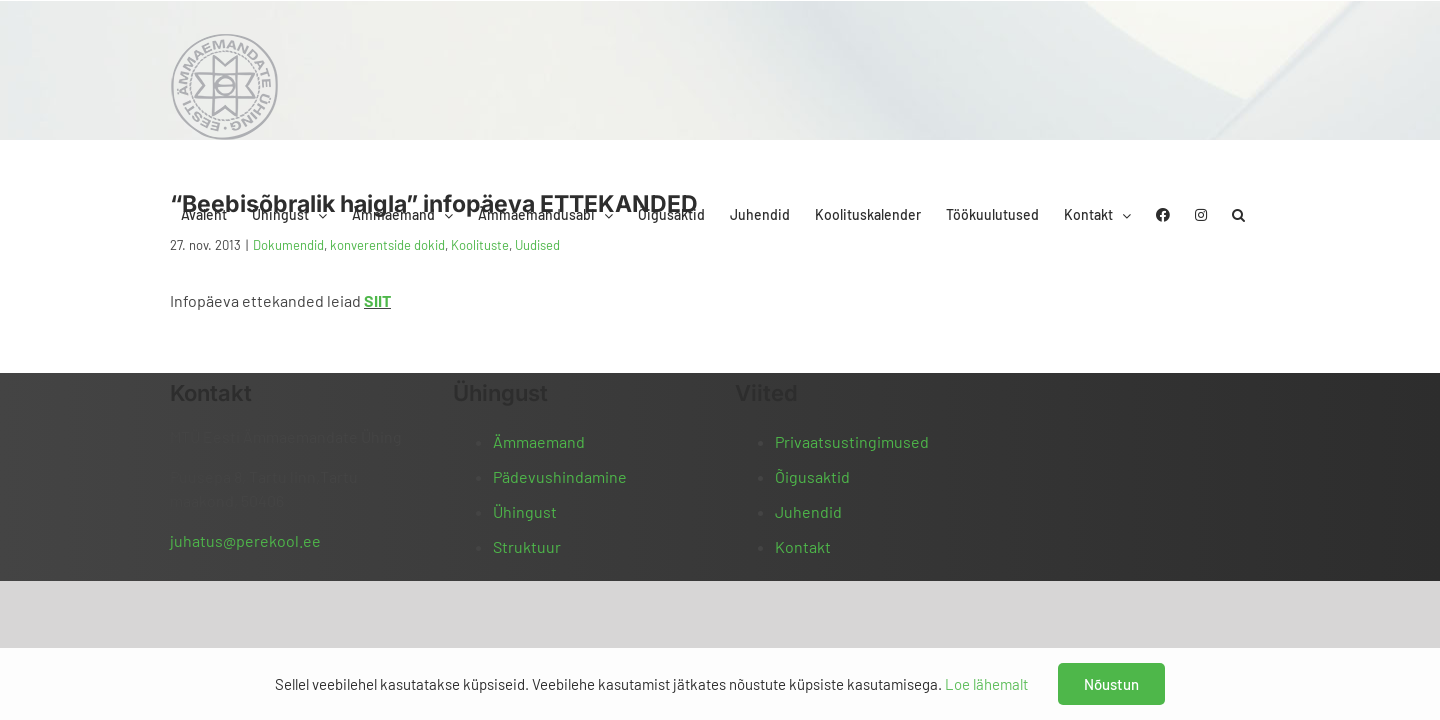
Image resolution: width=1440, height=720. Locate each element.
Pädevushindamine (560, 476)
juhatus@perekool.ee (245, 540)
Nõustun (1111, 684)
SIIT (377, 300)
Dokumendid (288, 245)
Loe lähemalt (986, 684)
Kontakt (803, 546)
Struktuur (527, 546)
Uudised (537, 245)
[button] (1263, 43)
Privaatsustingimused (852, 441)
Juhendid (808, 511)
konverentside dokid (387, 245)
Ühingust (525, 511)
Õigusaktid (812, 476)
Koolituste (480, 245)
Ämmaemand (539, 441)
